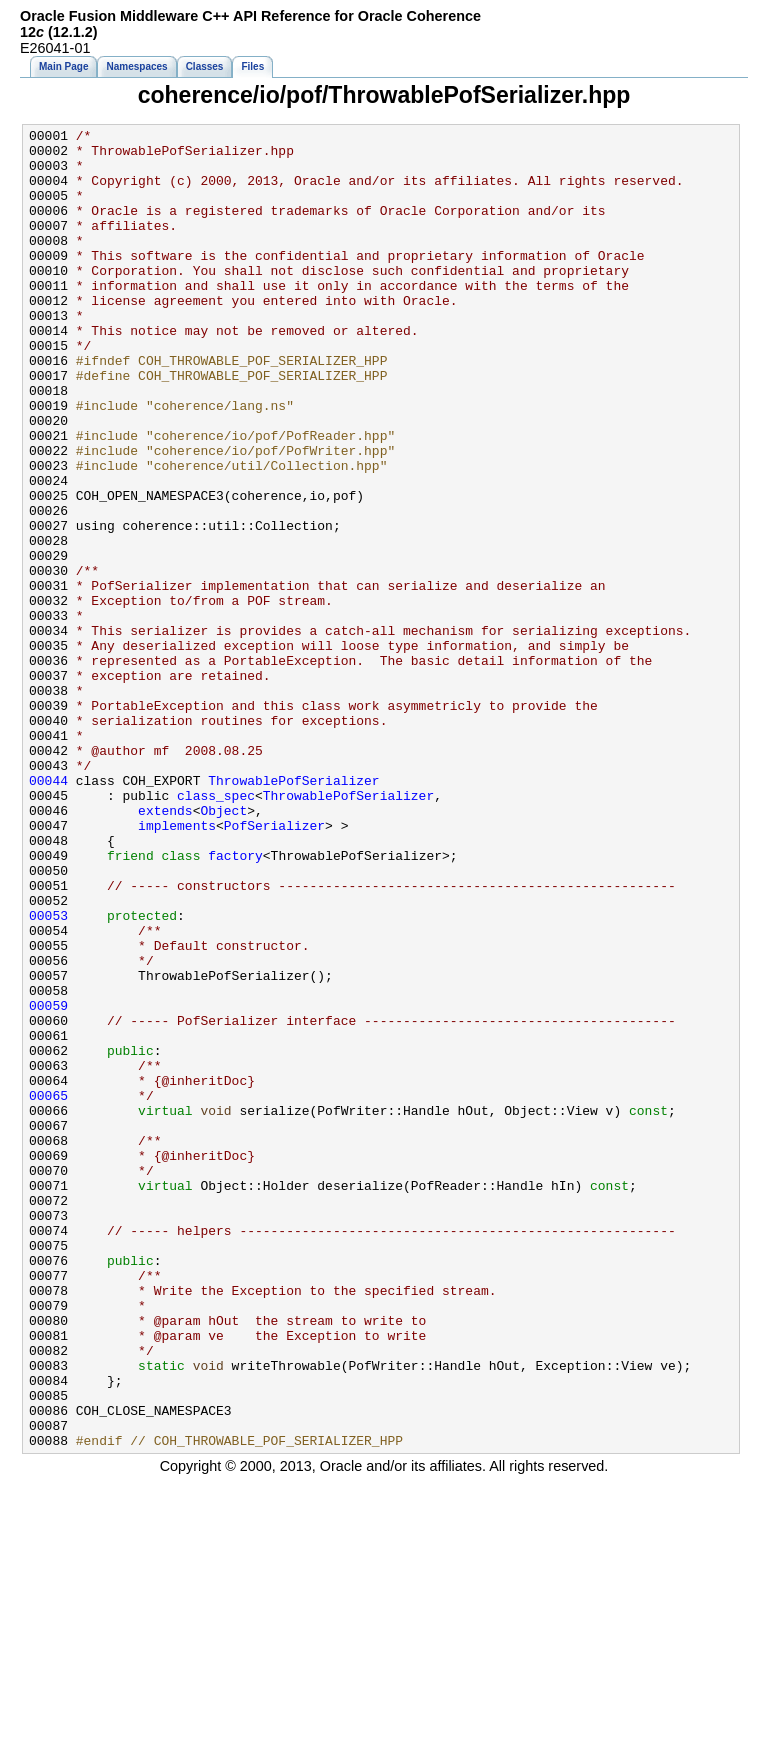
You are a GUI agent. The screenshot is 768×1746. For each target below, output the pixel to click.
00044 (48, 912)
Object (223, 948)
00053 (48, 1074)
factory (235, 1002)
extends (165, 948)
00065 (48, 1290)
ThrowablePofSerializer (293, 912)
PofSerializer (274, 966)
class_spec (216, 930)
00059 (48, 1182)
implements (177, 966)
